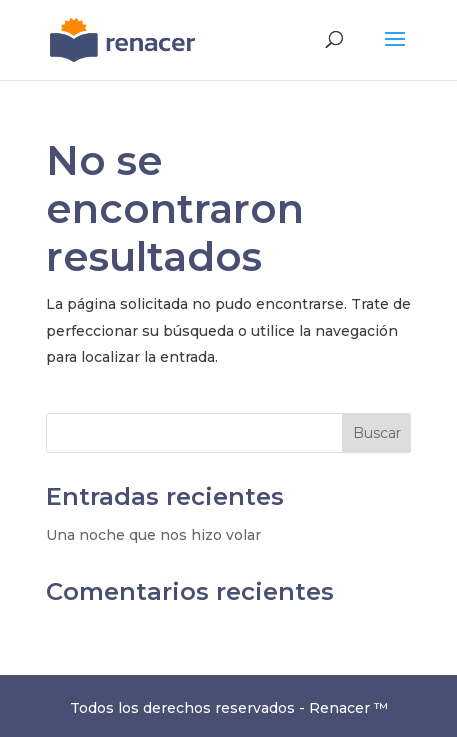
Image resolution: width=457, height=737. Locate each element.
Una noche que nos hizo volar (153, 535)
